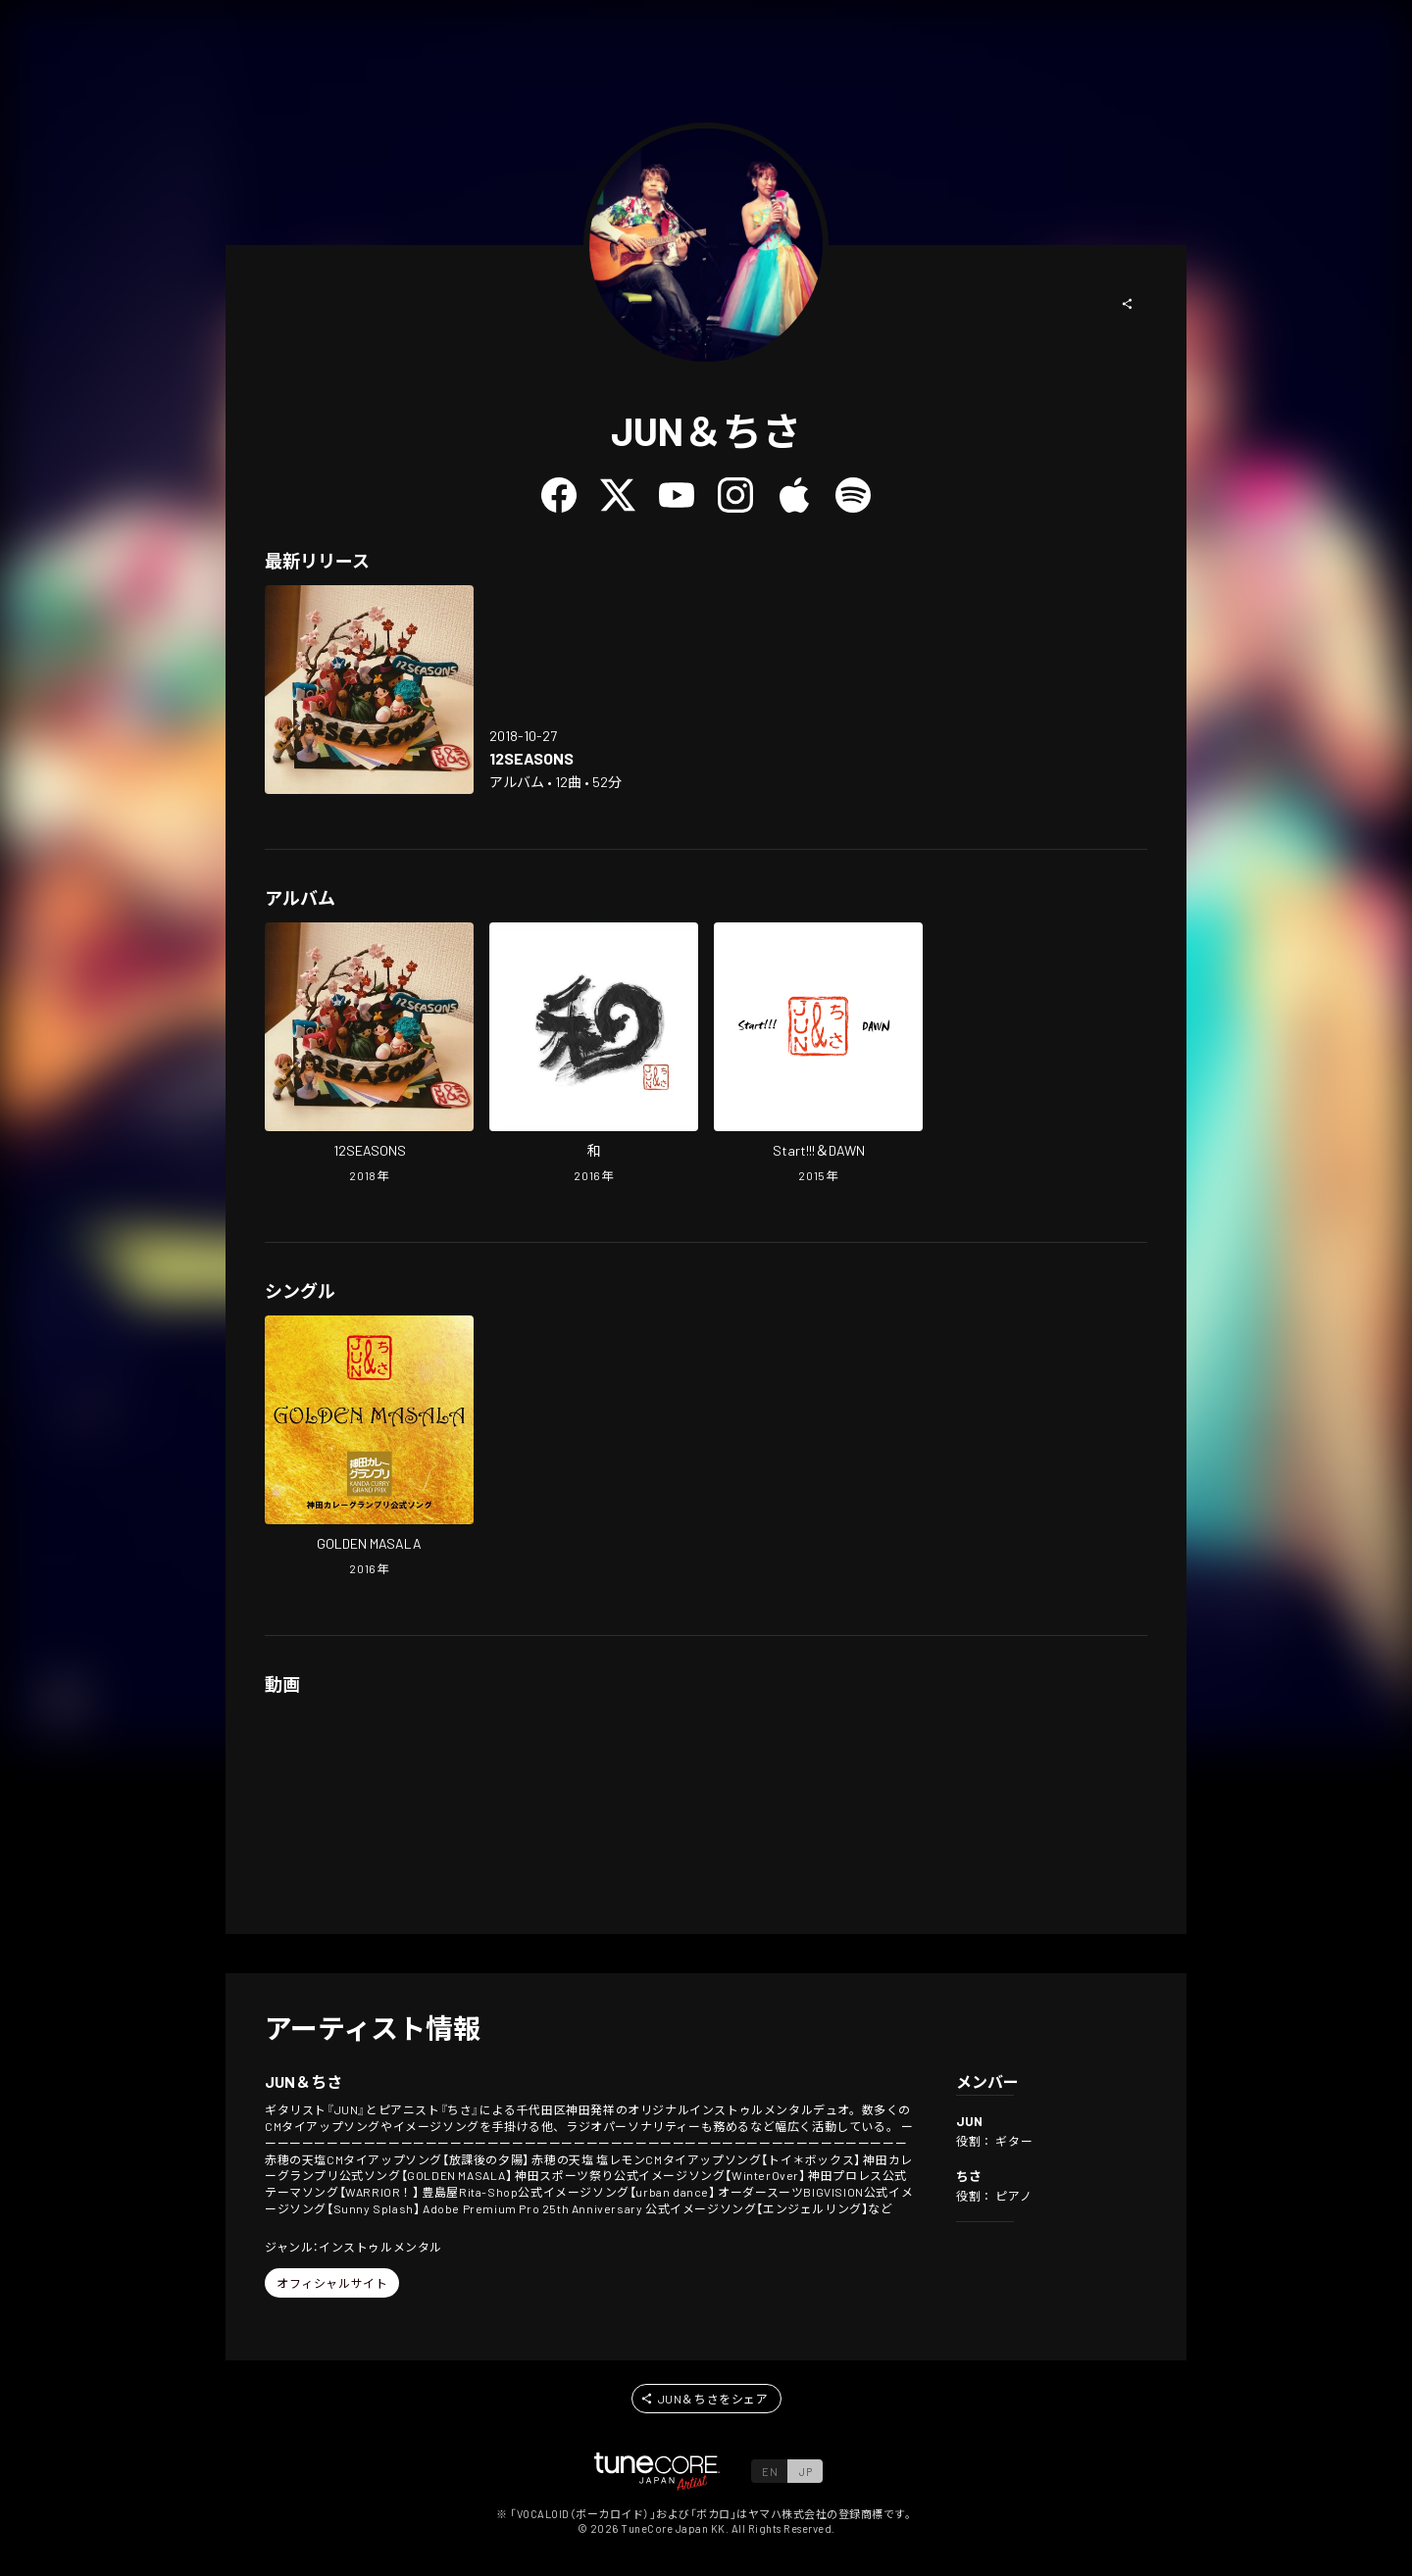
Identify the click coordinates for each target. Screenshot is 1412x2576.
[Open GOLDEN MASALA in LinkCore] (369, 1447)
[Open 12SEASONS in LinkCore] (369, 689)
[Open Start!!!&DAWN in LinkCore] (818, 1054)
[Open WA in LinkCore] (593, 1054)
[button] (1127, 303)
